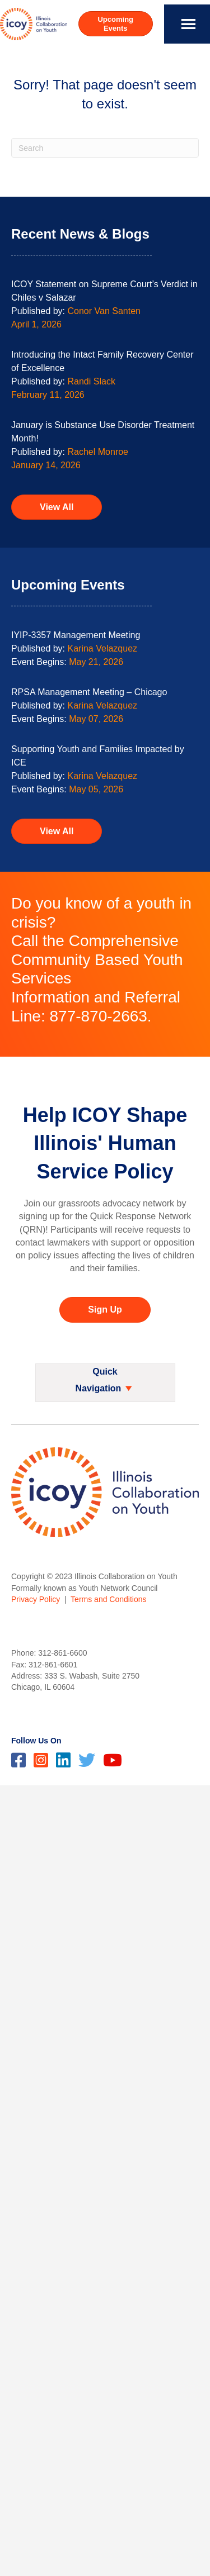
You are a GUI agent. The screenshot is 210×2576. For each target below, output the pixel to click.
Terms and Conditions (108, 1599)
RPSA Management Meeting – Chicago (89, 692)
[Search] (105, 148)
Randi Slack (91, 381)
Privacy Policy (35, 1599)
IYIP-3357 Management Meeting (75, 635)
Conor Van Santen (104, 311)
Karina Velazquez (103, 648)
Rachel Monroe (98, 452)
